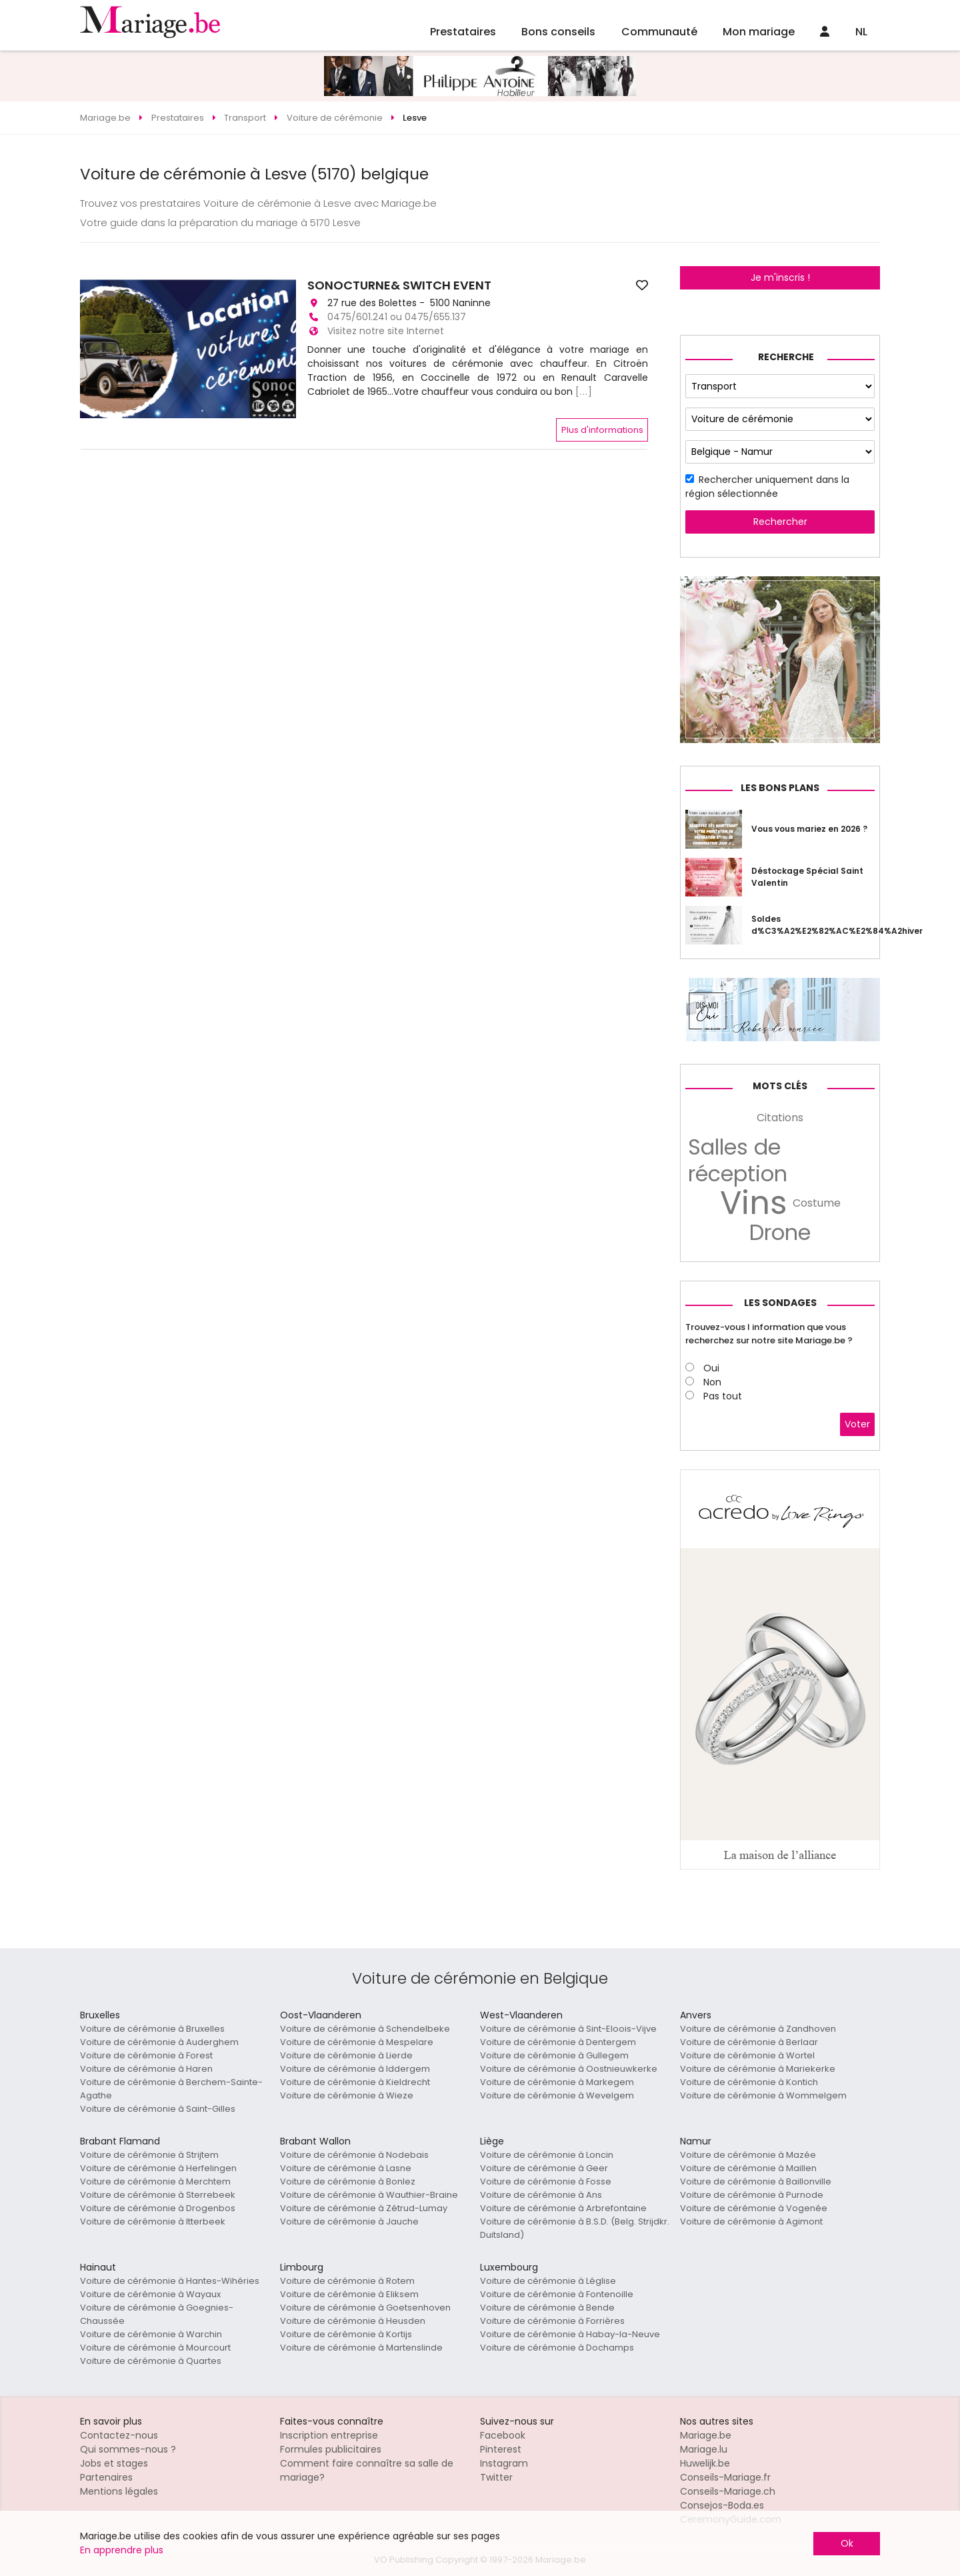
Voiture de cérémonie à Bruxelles (152, 2028)
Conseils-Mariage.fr (725, 2477)
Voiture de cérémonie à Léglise (548, 2281)
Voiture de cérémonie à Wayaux (150, 2294)
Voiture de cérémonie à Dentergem (558, 2042)
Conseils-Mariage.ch (727, 2491)
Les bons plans (780, 787)
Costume (817, 1203)
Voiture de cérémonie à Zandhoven (758, 2028)
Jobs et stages (114, 2463)
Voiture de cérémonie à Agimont (751, 2221)
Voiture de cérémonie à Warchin (151, 2334)
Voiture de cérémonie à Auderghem (159, 2042)
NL (861, 31)
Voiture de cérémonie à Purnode (751, 2194)
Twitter (496, 2477)
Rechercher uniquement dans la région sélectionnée (767, 486)
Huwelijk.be (705, 2463)
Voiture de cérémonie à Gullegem (554, 2055)
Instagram (504, 2463)
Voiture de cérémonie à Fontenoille (556, 2294)
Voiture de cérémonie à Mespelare (356, 2042)
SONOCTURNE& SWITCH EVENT (399, 285)
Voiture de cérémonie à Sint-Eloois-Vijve (568, 2028)
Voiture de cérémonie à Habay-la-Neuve (570, 2334)
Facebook (502, 2435)
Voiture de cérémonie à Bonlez (347, 2181)
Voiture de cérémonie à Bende (547, 2307)
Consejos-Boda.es (722, 2505)
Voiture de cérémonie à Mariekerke (757, 2068)
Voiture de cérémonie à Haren (146, 2068)
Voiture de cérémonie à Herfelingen (158, 2168)
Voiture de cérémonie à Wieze (346, 2095)
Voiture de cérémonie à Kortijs (346, 2334)
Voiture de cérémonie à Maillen (748, 2168)
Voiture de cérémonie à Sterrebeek (157, 2194)
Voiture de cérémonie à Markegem (557, 2082)
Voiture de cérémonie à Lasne (345, 2168)
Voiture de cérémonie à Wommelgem (763, 2095)
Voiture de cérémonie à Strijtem (149, 2154)
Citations (780, 1117)
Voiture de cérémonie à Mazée (748, 2154)
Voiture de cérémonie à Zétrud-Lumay (363, 2208)
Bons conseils (558, 31)
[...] (584, 391)
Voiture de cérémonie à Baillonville (755, 2181)
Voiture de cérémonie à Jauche (349, 2221)
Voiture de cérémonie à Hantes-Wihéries (169, 2281)
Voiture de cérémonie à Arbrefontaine (563, 2208)
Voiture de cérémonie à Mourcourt (155, 2347)
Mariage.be (705, 2435)
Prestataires (463, 31)
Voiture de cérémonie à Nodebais (354, 2154)
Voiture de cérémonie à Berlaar (749, 2042)
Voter (857, 1424)
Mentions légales (119, 2491)
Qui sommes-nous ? (128, 2449)
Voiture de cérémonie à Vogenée (753, 2208)
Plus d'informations (602, 430)
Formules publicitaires (330, 2449)
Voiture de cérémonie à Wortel (747, 2055)
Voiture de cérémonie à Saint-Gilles (157, 2108)
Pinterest (500, 2449)
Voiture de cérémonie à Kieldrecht (355, 2082)
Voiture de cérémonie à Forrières (552, 2321)
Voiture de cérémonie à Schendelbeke (365, 2028)
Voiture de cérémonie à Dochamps (557, 2347)
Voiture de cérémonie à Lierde (346, 2055)
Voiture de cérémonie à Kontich (749, 2082)
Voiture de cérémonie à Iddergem (355, 2068)
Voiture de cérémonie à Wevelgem (557, 2095)
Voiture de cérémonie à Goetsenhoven (365, 2307)
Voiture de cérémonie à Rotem (347, 2281)
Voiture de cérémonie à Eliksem (349, 2294)
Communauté (659, 31)
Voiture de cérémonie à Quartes (150, 2361)
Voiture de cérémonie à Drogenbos (157, 2208)
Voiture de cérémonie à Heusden (352, 2321)
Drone (780, 1232)
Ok (847, 2543)
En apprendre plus (121, 2550)
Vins (753, 1203)
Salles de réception (737, 1161)
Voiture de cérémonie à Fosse (545, 2181)
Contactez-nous (119, 2435)
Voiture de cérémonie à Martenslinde (361, 2347)
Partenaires (106, 2477)
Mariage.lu (703, 2449)
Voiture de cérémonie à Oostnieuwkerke (568, 2068)
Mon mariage (759, 31)
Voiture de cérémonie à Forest (146, 2055)
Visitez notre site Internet (385, 331)
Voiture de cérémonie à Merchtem (155, 2181)
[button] (92, 349)
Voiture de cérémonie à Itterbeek (152, 2221)
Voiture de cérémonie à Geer (544, 2168)
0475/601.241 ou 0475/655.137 (396, 317)
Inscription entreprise (329, 2435)
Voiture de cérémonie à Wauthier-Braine (369, 2194)
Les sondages (780, 1302)
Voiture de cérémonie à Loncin (546, 2154)
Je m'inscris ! (780, 277)
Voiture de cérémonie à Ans (541, 2194)
